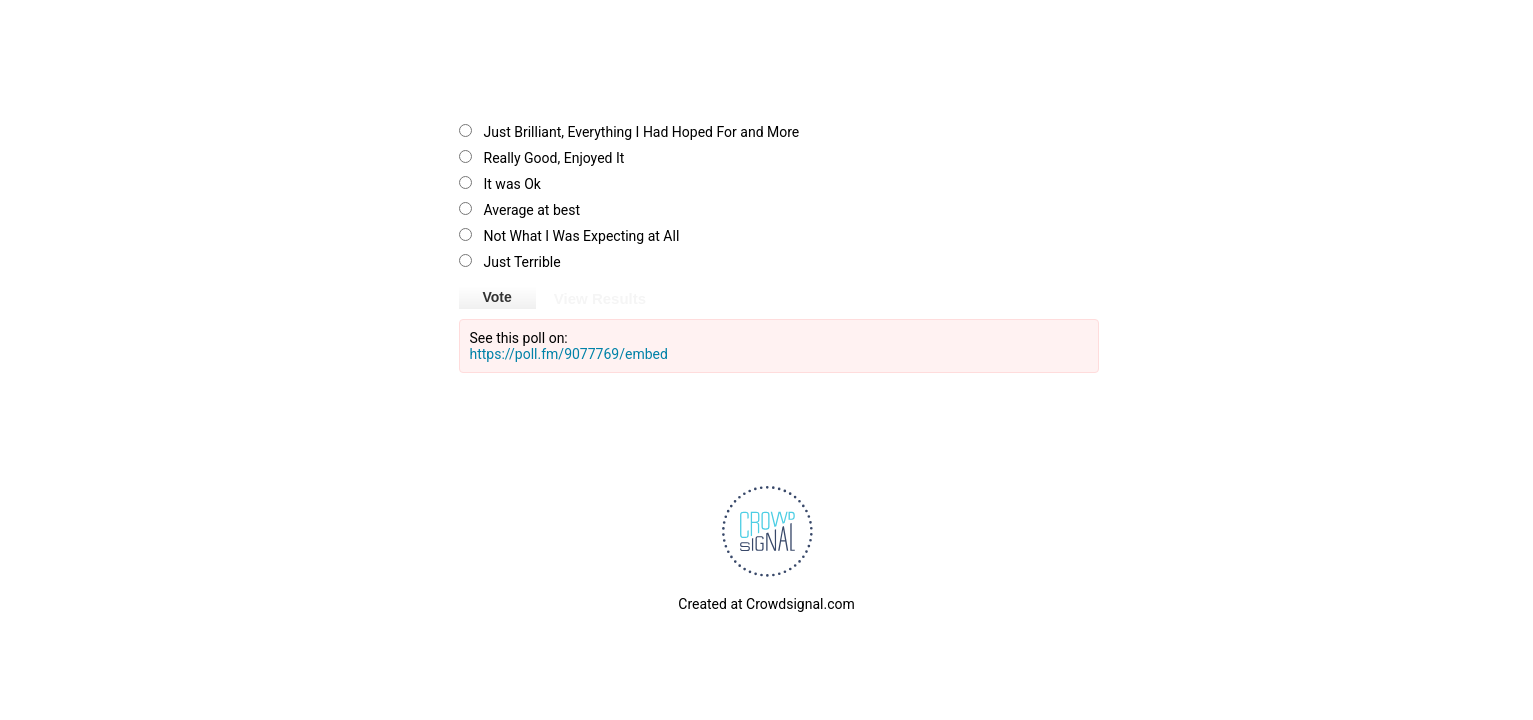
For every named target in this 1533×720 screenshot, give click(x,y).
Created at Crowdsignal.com (766, 604)
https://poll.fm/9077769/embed (569, 354)
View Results (600, 297)
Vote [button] (497, 297)
